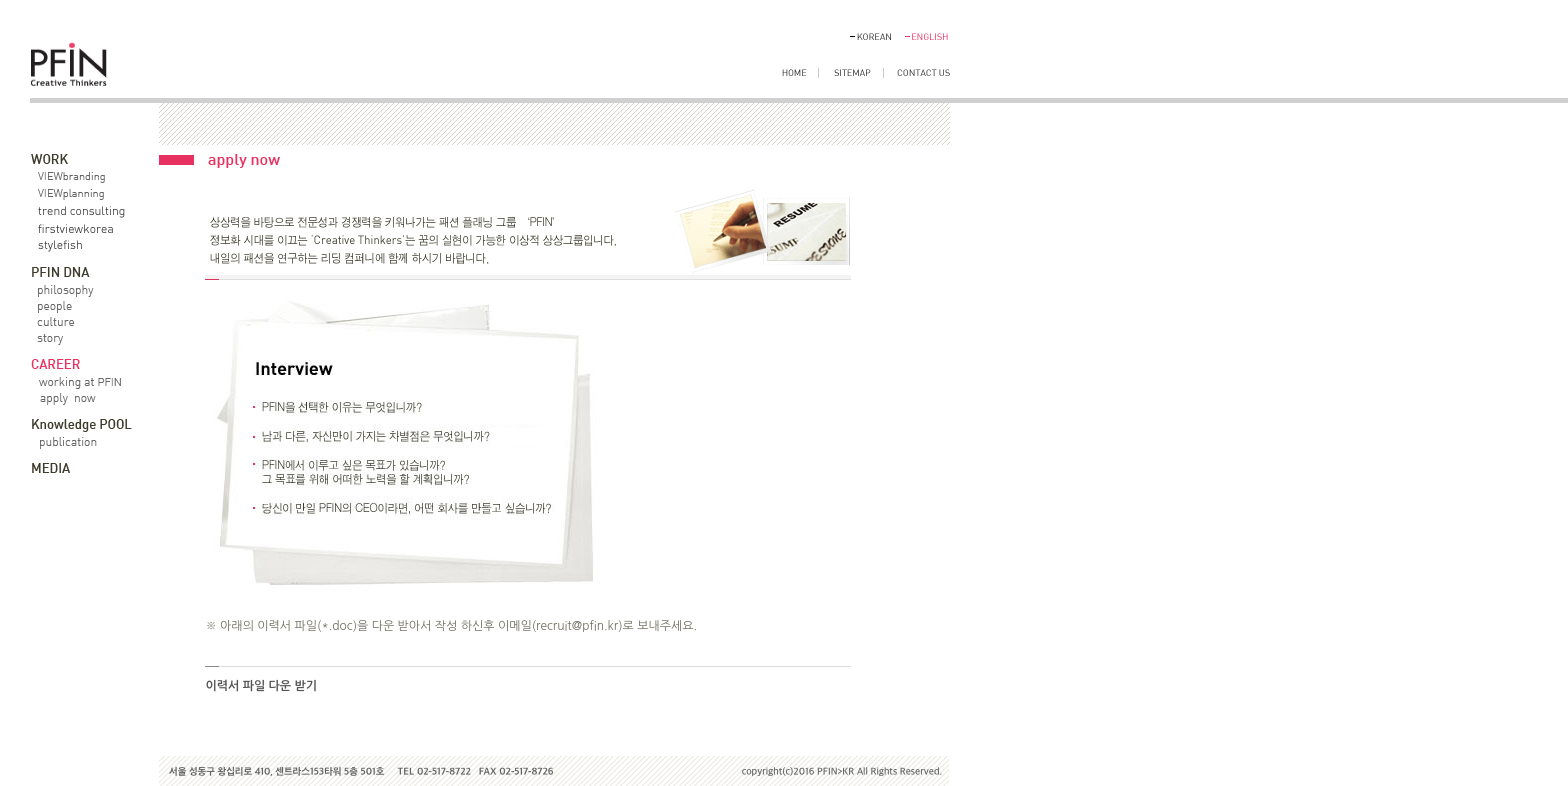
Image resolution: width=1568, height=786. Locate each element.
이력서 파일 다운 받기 (261, 686)
